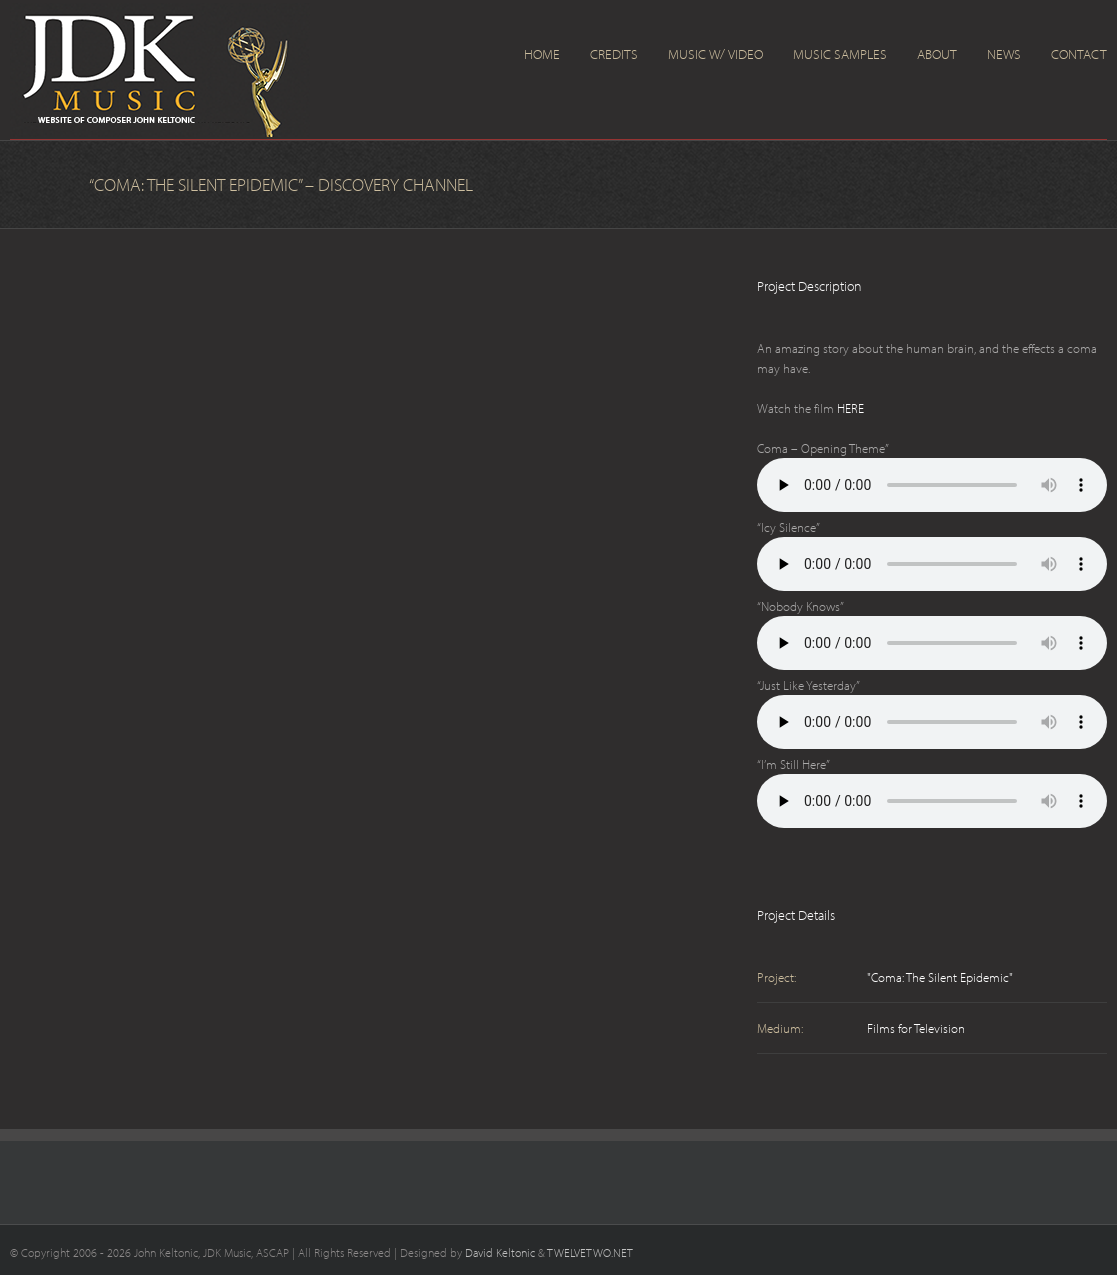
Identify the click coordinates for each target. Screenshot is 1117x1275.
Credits (614, 54)
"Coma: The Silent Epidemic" (940, 977)
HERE (850, 408)
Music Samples (840, 54)
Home (542, 54)
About (937, 54)
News (1004, 54)
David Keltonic (500, 1252)
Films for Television (916, 1028)
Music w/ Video (715, 54)
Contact (1079, 54)
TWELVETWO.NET (590, 1252)
